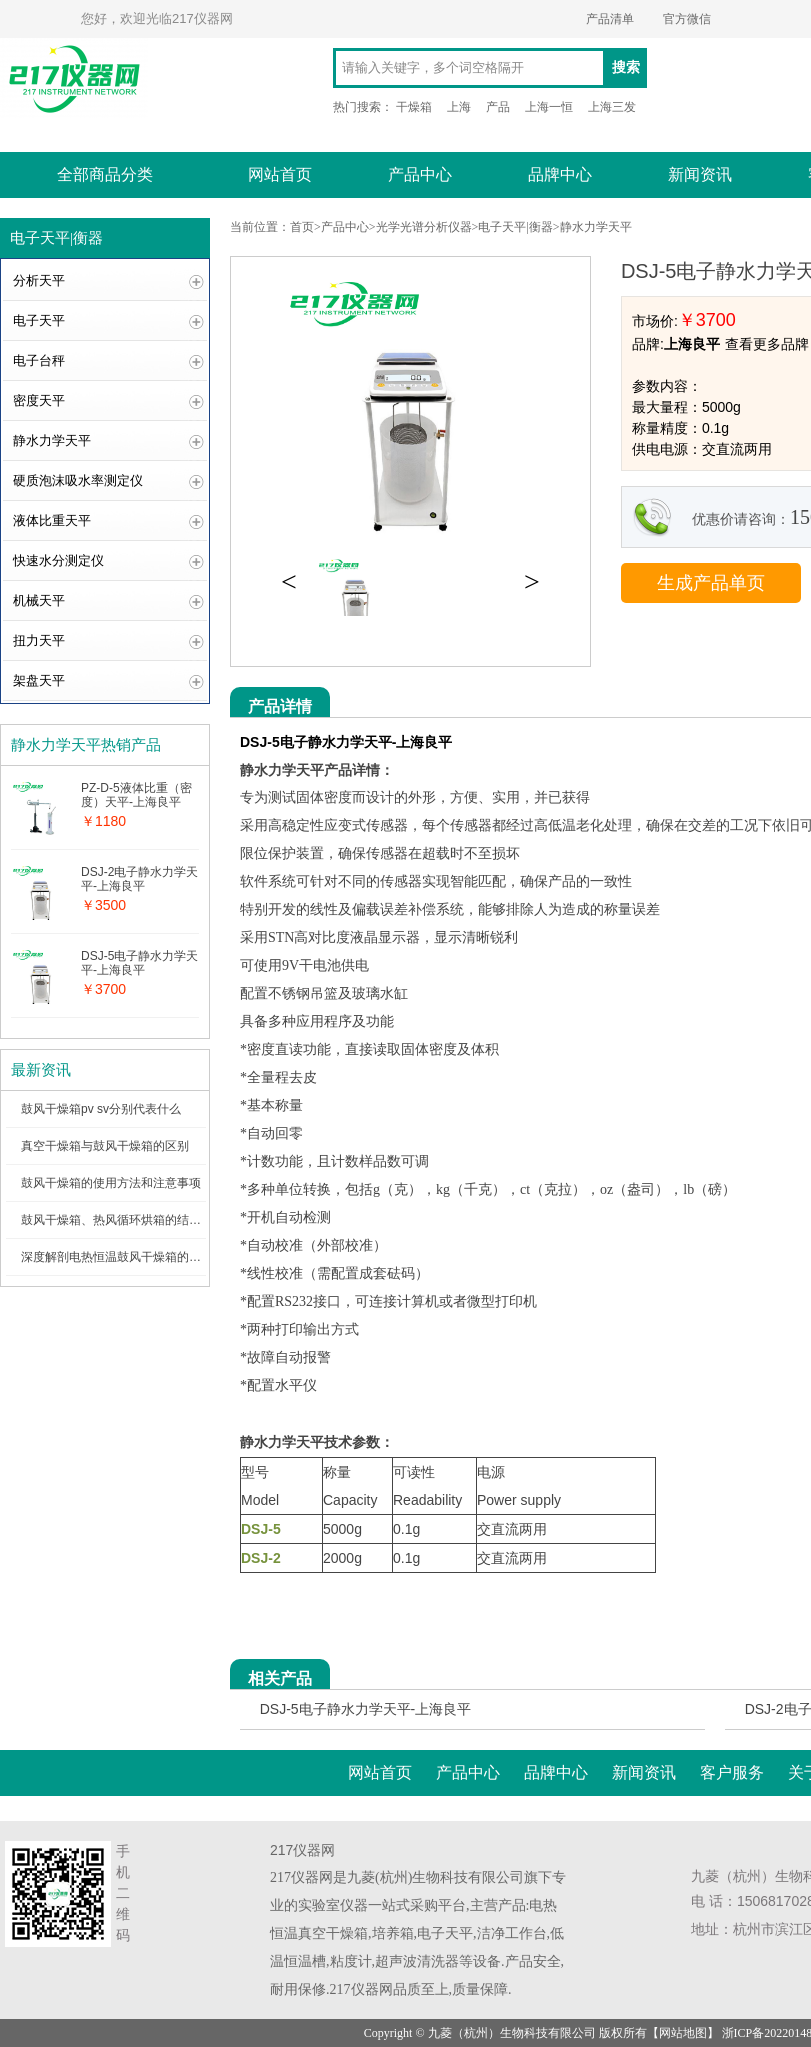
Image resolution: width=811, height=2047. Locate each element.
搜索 (626, 67)
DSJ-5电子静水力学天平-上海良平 (366, 1709)
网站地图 (683, 2033)
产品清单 (610, 19)
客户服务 (732, 1772)
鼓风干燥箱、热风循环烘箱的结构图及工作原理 (147, 1220)
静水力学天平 (52, 440)
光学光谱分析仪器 (424, 227)
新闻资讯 (700, 174)
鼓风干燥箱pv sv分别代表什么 (101, 1109)
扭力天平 (39, 640)
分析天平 (39, 280)
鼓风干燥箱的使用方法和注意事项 (111, 1183)
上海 (459, 107)
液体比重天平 (52, 520)
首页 (302, 227)
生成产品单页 (711, 583)
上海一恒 (549, 107)
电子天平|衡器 (515, 227)
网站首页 (280, 174)
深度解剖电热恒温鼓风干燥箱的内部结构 (129, 1257)
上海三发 (612, 107)
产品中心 (420, 174)
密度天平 (39, 400)
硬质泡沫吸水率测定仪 (78, 480)
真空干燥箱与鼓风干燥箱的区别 (105, 1146)
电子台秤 (39, 360)
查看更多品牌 (767, 344)
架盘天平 (39, 680)
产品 (498, 107)
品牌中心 (560, 174)
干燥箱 (414, 107)
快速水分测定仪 (58, 560)
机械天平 (39, 600)
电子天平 (39, 320)
